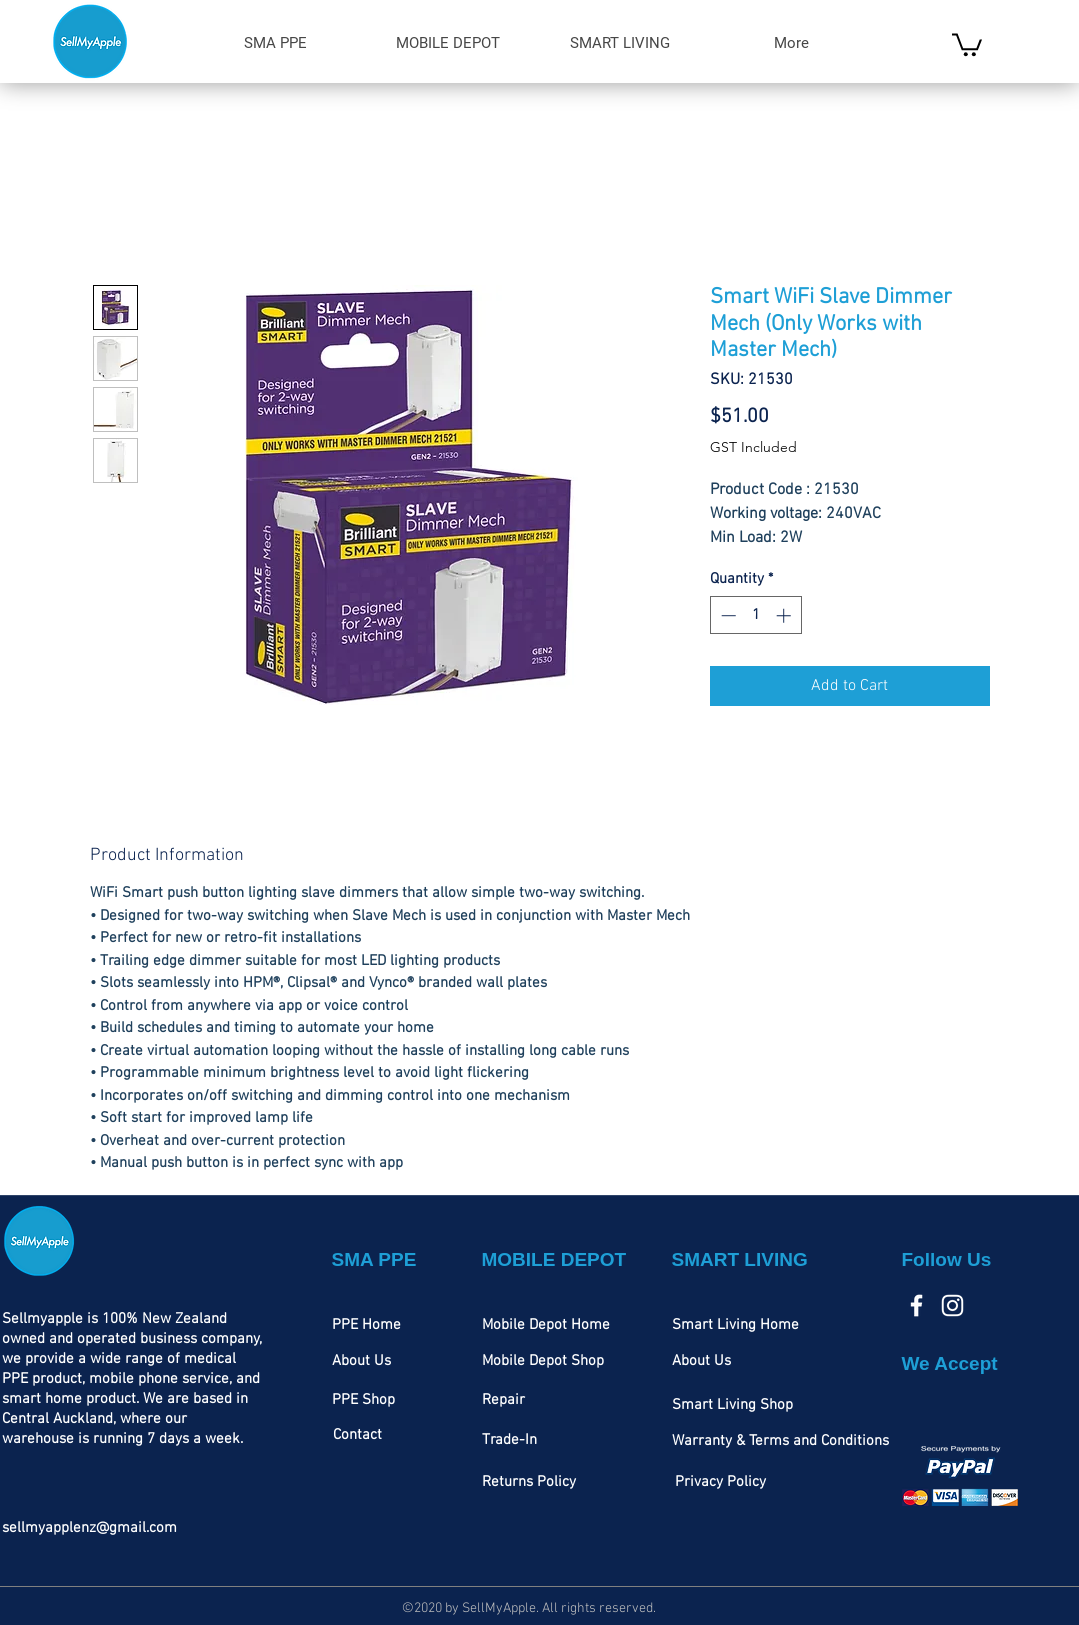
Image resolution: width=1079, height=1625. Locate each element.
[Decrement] (726, 615)
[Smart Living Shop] (732, 1406)
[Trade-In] (509, 1441)
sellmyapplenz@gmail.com (89, 1528)
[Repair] (503, 1401)
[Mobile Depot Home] (546, 1326)
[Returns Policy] (529, 1483)
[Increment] (785, 615)
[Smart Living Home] (735, 1326)
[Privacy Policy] (720, 1483)
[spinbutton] (755, 615)
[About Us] (361, 1362)
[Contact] (357, 1436)
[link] (967, 43)
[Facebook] (916, 1305)
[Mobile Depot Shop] (543, 1362)
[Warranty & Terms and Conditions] (780, 1442)
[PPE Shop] (363, 1401)
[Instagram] (952, 1305)
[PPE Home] (366, 1326)
